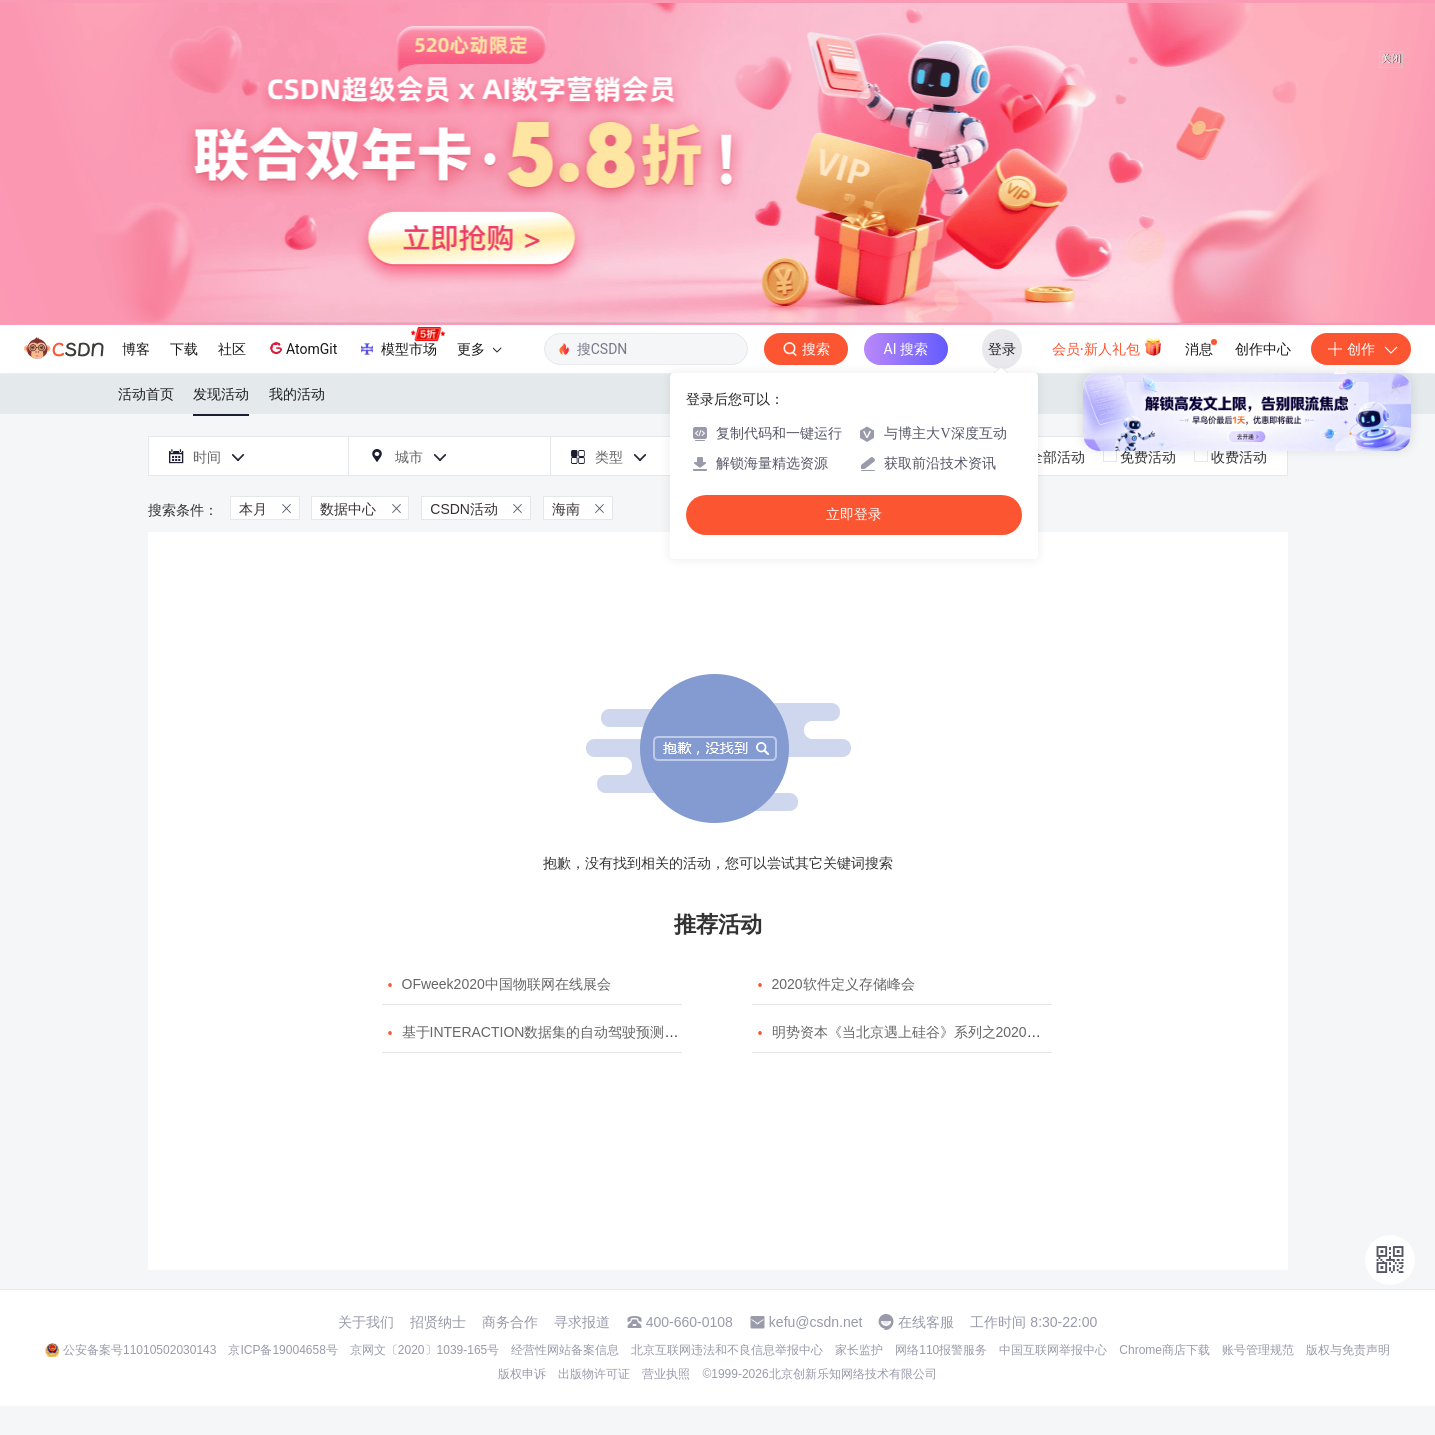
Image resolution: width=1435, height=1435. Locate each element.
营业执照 (666, 1374)
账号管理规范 (1258, 1350)
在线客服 (926, 1322)
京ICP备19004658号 (282, 1350)
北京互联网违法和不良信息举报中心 (727, 1350)
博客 (136, 349)
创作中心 (1263, 349)
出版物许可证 (594, 1374)
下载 (184, 349)
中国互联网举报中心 (1053, 1350)
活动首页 (146, 394)
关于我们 (366, 1322)
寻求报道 (582, 1322)
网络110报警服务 (941, 1350)
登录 (1002, 349)
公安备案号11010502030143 (139, 1350)
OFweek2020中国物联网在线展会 (506, 984)
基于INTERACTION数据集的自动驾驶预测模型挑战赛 (568, 1032)
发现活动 (221, 394)
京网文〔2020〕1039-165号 (424, 1350)
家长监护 (859, 1350)
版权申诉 (522, 1374)
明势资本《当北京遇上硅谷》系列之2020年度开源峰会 (941, 1032)
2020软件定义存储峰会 (843, 984)
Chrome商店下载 (1164, 1350)
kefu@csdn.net (816, 1322)
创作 (1361, 349)
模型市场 (401, 343)
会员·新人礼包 (1107, 347)
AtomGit (301, 348)
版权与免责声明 (1348, 1350)
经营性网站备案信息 (565, 1350)
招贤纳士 (438, 1322)
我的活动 (297, 394)
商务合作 (510, 1322)
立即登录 (854, 514)
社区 (232, 349)
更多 (479, 349)
